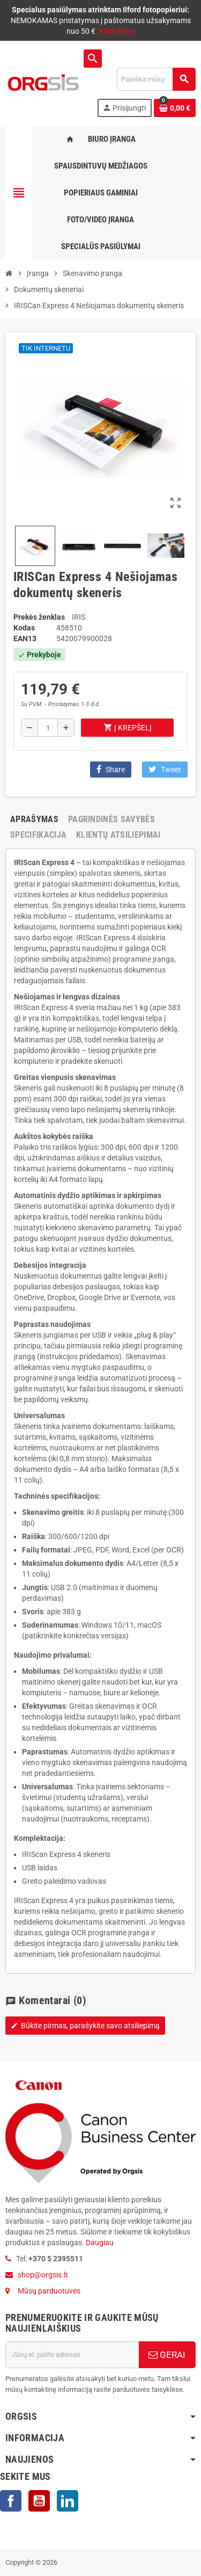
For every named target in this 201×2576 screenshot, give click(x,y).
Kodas (24, 627)
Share (110, 769)
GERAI (166, 2354)
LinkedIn (67, 2501)
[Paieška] (156, 79)
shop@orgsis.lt (43, 2274)
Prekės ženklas (39, 617)
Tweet (164, 769)
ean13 (24, 638)
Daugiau (99, 2242)
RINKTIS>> (117, 31)
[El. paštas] (72, 2354)
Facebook (10, 2501)
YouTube (39, 2501)
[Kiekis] (48, 727)
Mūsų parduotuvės (49, 2291)
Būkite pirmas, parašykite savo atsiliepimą (85, 2025)
